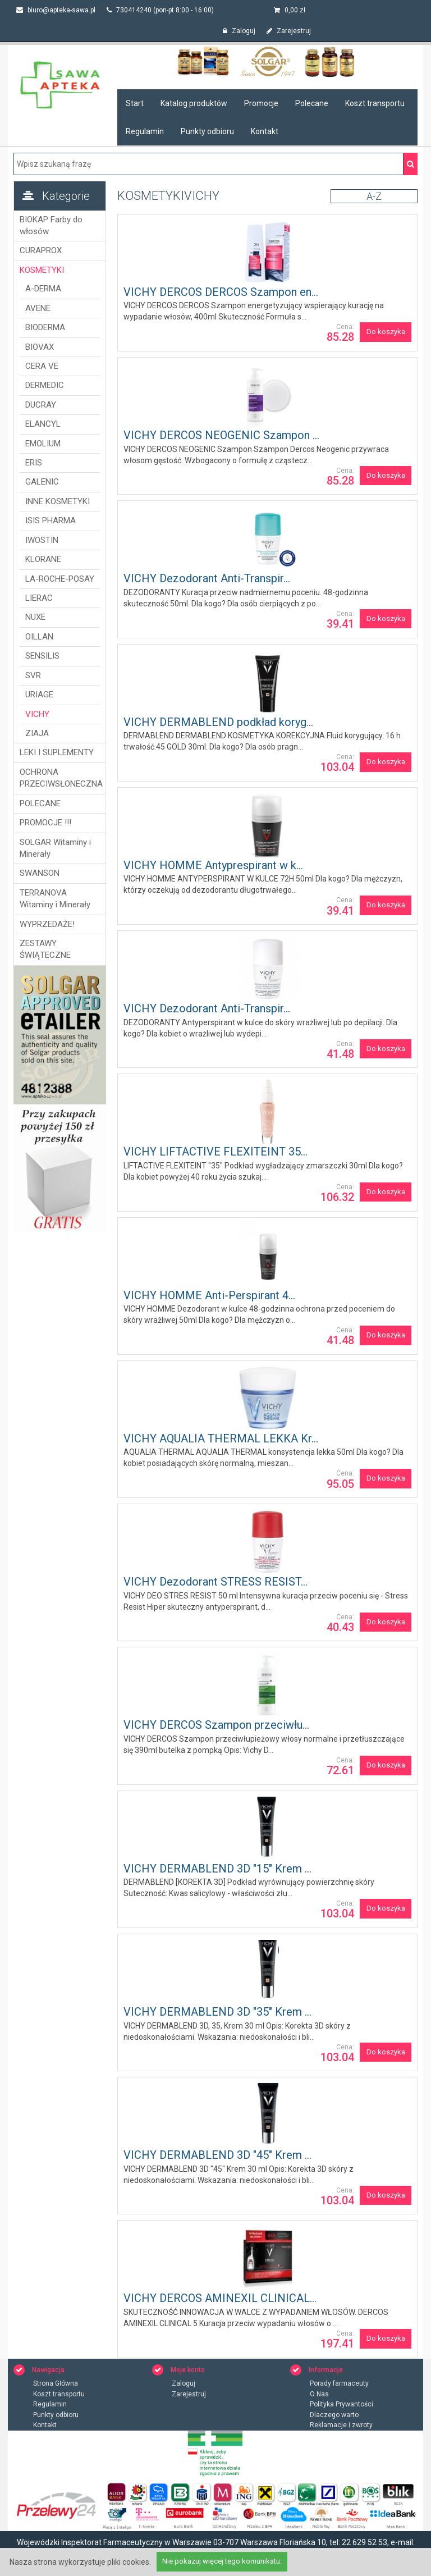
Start (135, 103)
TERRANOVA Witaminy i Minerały (55, 899)
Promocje (261, 103)
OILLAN (39, 637)
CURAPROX (41, 250)
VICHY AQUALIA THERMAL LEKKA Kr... (220, 1438)
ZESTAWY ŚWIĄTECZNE (45, 949)
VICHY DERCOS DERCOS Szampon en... (220, 292)
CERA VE (41, 366)
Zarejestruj (289, 31)
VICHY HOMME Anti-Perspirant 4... (209, 1295)
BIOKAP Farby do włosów (51, 225)
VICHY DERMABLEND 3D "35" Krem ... (217, 2011)
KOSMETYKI (42, 270)
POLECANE (40, 803)
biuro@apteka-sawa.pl (55, 10)
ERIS (33, 463)
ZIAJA (37, 733)
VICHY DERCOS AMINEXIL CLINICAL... (220, 2298)
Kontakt (264, 131)
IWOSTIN (41, 540)
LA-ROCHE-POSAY (59, 579)
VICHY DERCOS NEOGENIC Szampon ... (221, 435)
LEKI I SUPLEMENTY (57, 752)
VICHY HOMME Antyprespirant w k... (213, 865)
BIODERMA (45, 327)
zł (289, 10)
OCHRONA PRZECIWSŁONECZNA (60, 778)
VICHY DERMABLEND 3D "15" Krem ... (217, 1868)
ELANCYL (43, 424)
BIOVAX (39, 347)
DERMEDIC (44, 385)
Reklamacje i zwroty (341, 2425)
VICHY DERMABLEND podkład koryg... (218, 722)
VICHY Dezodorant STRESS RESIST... (215, 1581)
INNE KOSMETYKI (57, 501)
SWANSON (39, 873)
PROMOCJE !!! (45, 822)
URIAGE (39, 694)
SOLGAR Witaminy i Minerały (55, 848)
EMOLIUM (43, 444)
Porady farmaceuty (339, 2383)
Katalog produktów (194, 103)
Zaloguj (239, 31)
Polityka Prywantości (341, 2404)
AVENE (38, 308)
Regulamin (145, 131)
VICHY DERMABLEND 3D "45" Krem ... (217, 2155)
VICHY (37, 714)
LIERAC (39, 598)
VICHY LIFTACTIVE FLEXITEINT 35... (215, 1151)
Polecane (311, 103)
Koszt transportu (375, 103)
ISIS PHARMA (50, 520)
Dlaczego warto (334, 2415)
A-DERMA (43, 289)
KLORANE (43, 559)
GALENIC (42, 482)
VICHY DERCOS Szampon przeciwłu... (216, 1725)
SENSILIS (42, 656)
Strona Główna (55, 2383)
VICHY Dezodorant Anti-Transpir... (206, 578)
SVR (33, 675)
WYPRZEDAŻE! (47, 924)
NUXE (35, 617)
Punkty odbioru (207, 131)
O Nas (319, 2394)
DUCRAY (40, 405)
